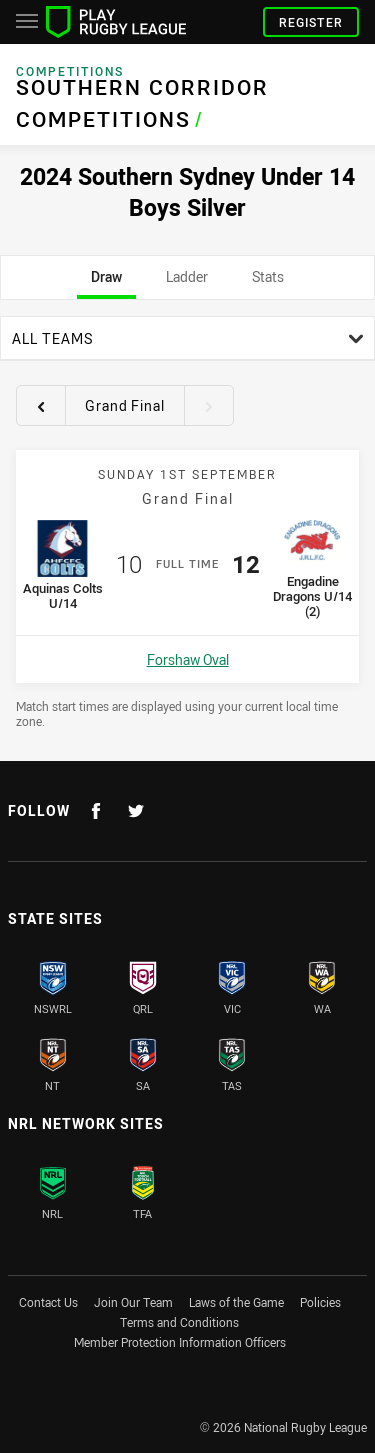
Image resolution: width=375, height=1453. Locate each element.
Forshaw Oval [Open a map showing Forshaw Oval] (188, 659)
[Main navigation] (27, 22)
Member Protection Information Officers (180, 1342)
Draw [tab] (106, 283)
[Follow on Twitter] (136, 811)
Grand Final (125, 405)
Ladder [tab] (187, 283)
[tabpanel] (187, 522)
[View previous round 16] (41, 406)
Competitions (70, 71)
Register (311, 22)
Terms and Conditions (179, 1322)
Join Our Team (133, 1302)
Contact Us (48, 1302)
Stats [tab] (268, 283)
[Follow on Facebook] (96, 811)
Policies (320, 1302)
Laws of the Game (236, 1302)
